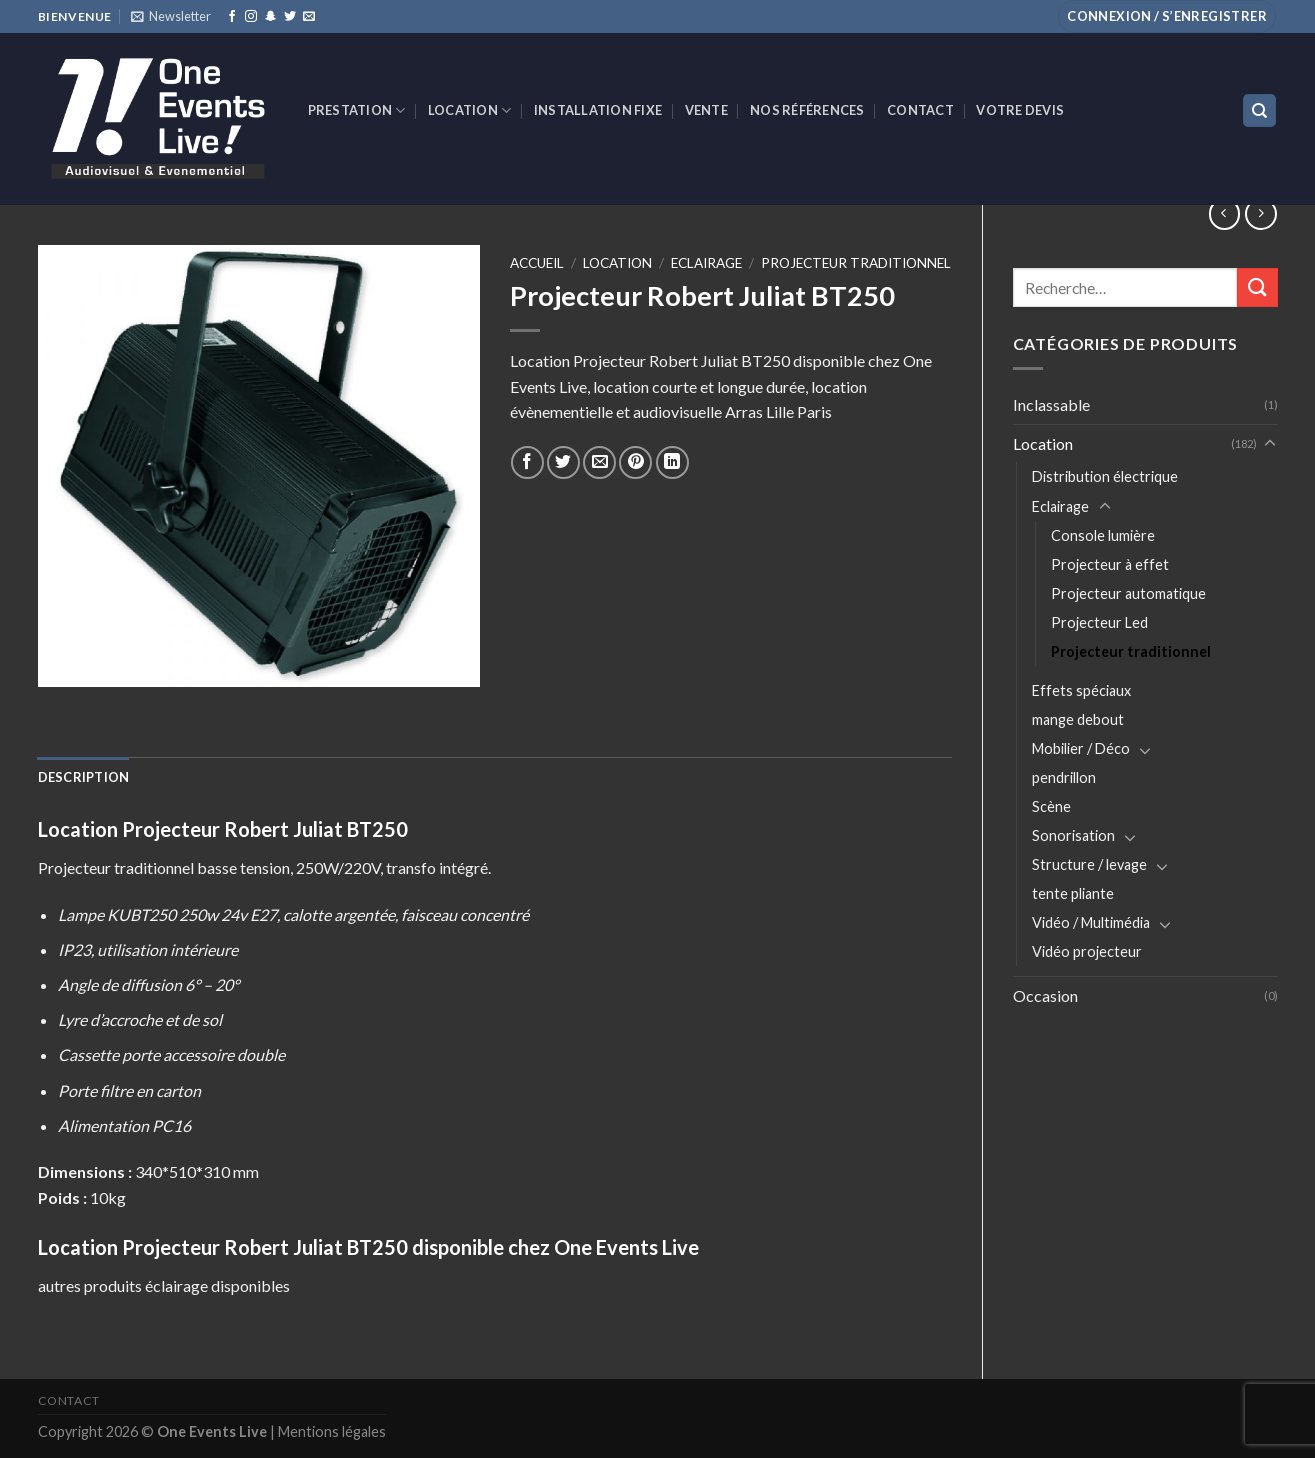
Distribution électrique (1105, 476)
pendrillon (1064, 777)
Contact (920, 110)
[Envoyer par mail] (599, 462)
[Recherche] (1259, 110)
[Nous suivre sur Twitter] (290, 17)
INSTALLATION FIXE (598, 110)
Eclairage (1060, 506)
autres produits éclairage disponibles (164, 1285)
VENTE (706, 110)
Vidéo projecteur (1087, 951)
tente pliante (1073, 893)
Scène (1051, 806)
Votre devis (1020, 110)
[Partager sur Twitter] (563, 462)
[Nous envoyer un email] (309, 17)
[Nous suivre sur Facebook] (232, 17)
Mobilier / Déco (1081, 748)
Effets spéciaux (1081, 690)
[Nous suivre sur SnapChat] (271, 17)
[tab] (84, 777)
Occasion (1045, 995)
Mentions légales (332, 1431)
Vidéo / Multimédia (1091, 922)
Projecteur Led (1099, 622)
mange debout (1078, 719)
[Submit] (1257, 287)
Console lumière (1103, 535)
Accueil (537, 263)
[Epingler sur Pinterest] (635, 462)
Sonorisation (1073, 835)
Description (84, 777)
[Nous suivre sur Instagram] (251, 17)
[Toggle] (1270, 444)
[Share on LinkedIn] (672, 462)
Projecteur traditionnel (1131, 651)
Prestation (357, 110)
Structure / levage (1089, 864)
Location (470, 110)
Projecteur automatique (1128, 593)
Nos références (807, 110)
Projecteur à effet (1110, 564)
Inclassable (1051, 404)
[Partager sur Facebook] (527, 462)
